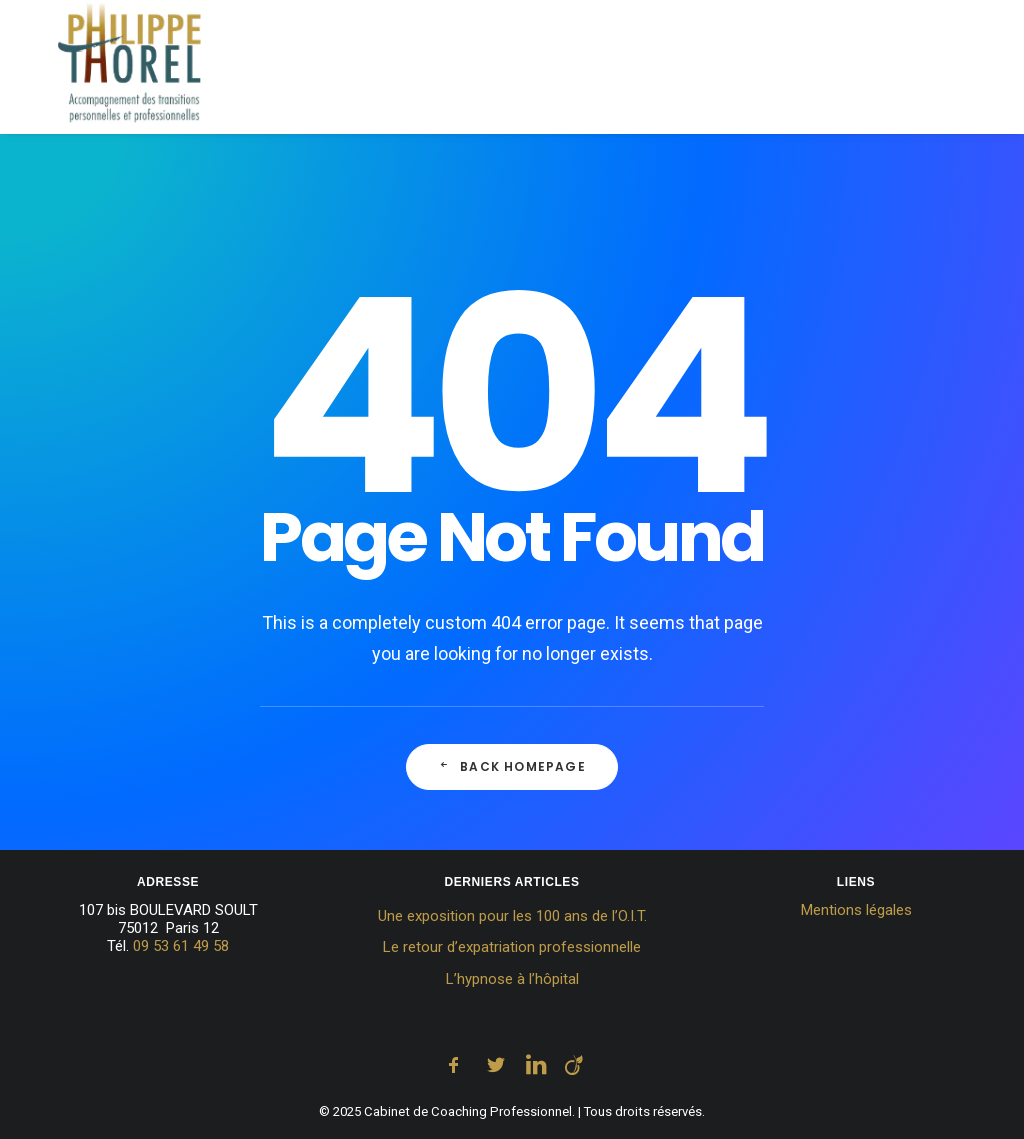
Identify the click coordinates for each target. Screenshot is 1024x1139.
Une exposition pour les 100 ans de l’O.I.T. (512, 916)
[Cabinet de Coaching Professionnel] (103, 70)
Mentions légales (856, 910)
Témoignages (841, 69)
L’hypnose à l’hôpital (512, 979)
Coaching (425, 69)
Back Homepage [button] (512, 766)
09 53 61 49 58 (181, 946)
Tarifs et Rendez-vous (675, 69)
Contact (958, 69)
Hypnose (526, 69)
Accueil (324, 69)
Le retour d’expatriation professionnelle (512, 947)
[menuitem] (331, 70)
